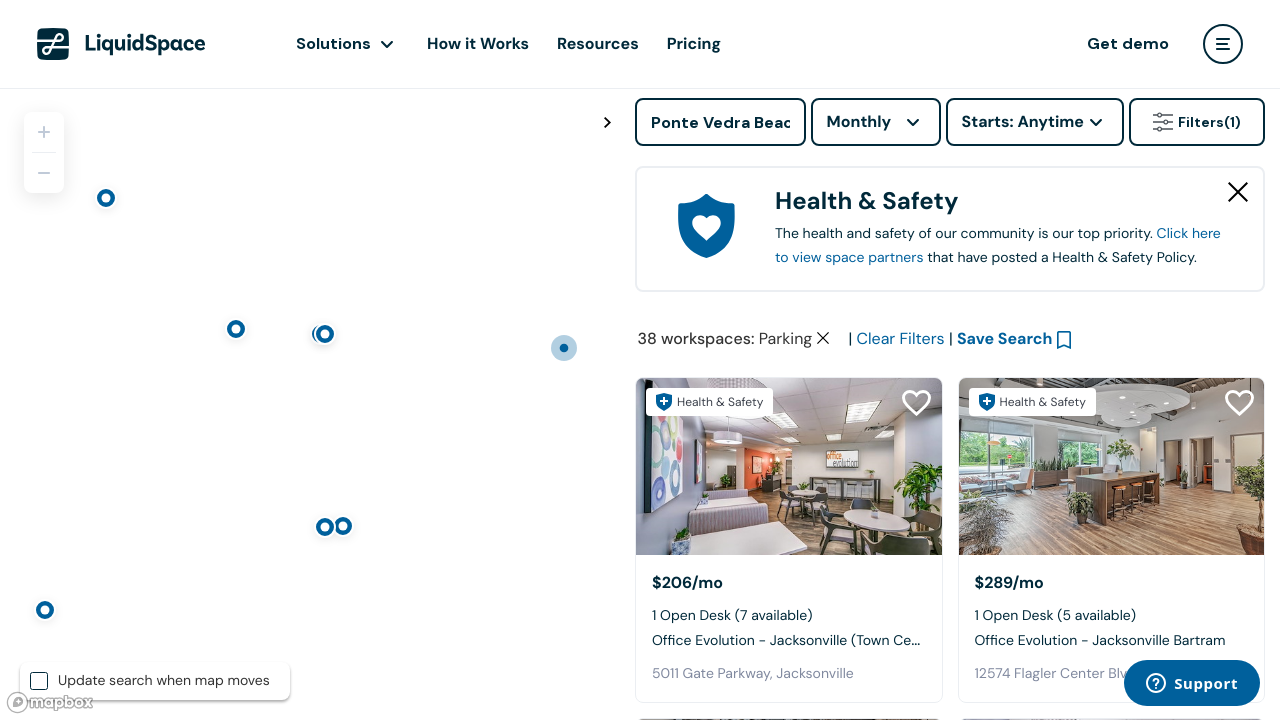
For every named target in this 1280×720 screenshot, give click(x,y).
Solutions (333, 43)
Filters (1197, 122)
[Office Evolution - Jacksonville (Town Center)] (789, 466)
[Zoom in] (44, 132)
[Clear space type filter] (823, 338)
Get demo (1128, 43)
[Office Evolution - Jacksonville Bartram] (1112, 466)
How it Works (478, 43)
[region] (310, 404)
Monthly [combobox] (859, 121)
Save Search (1005, 338)
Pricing (694, 43)
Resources (598, 43)
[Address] (720, 122)
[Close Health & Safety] (1238, 192)
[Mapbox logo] (50, 702)
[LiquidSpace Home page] (121, 44)
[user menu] (1223, 44)
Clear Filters (901, 338)
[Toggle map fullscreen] (607, 123)
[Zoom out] (44, 173)
